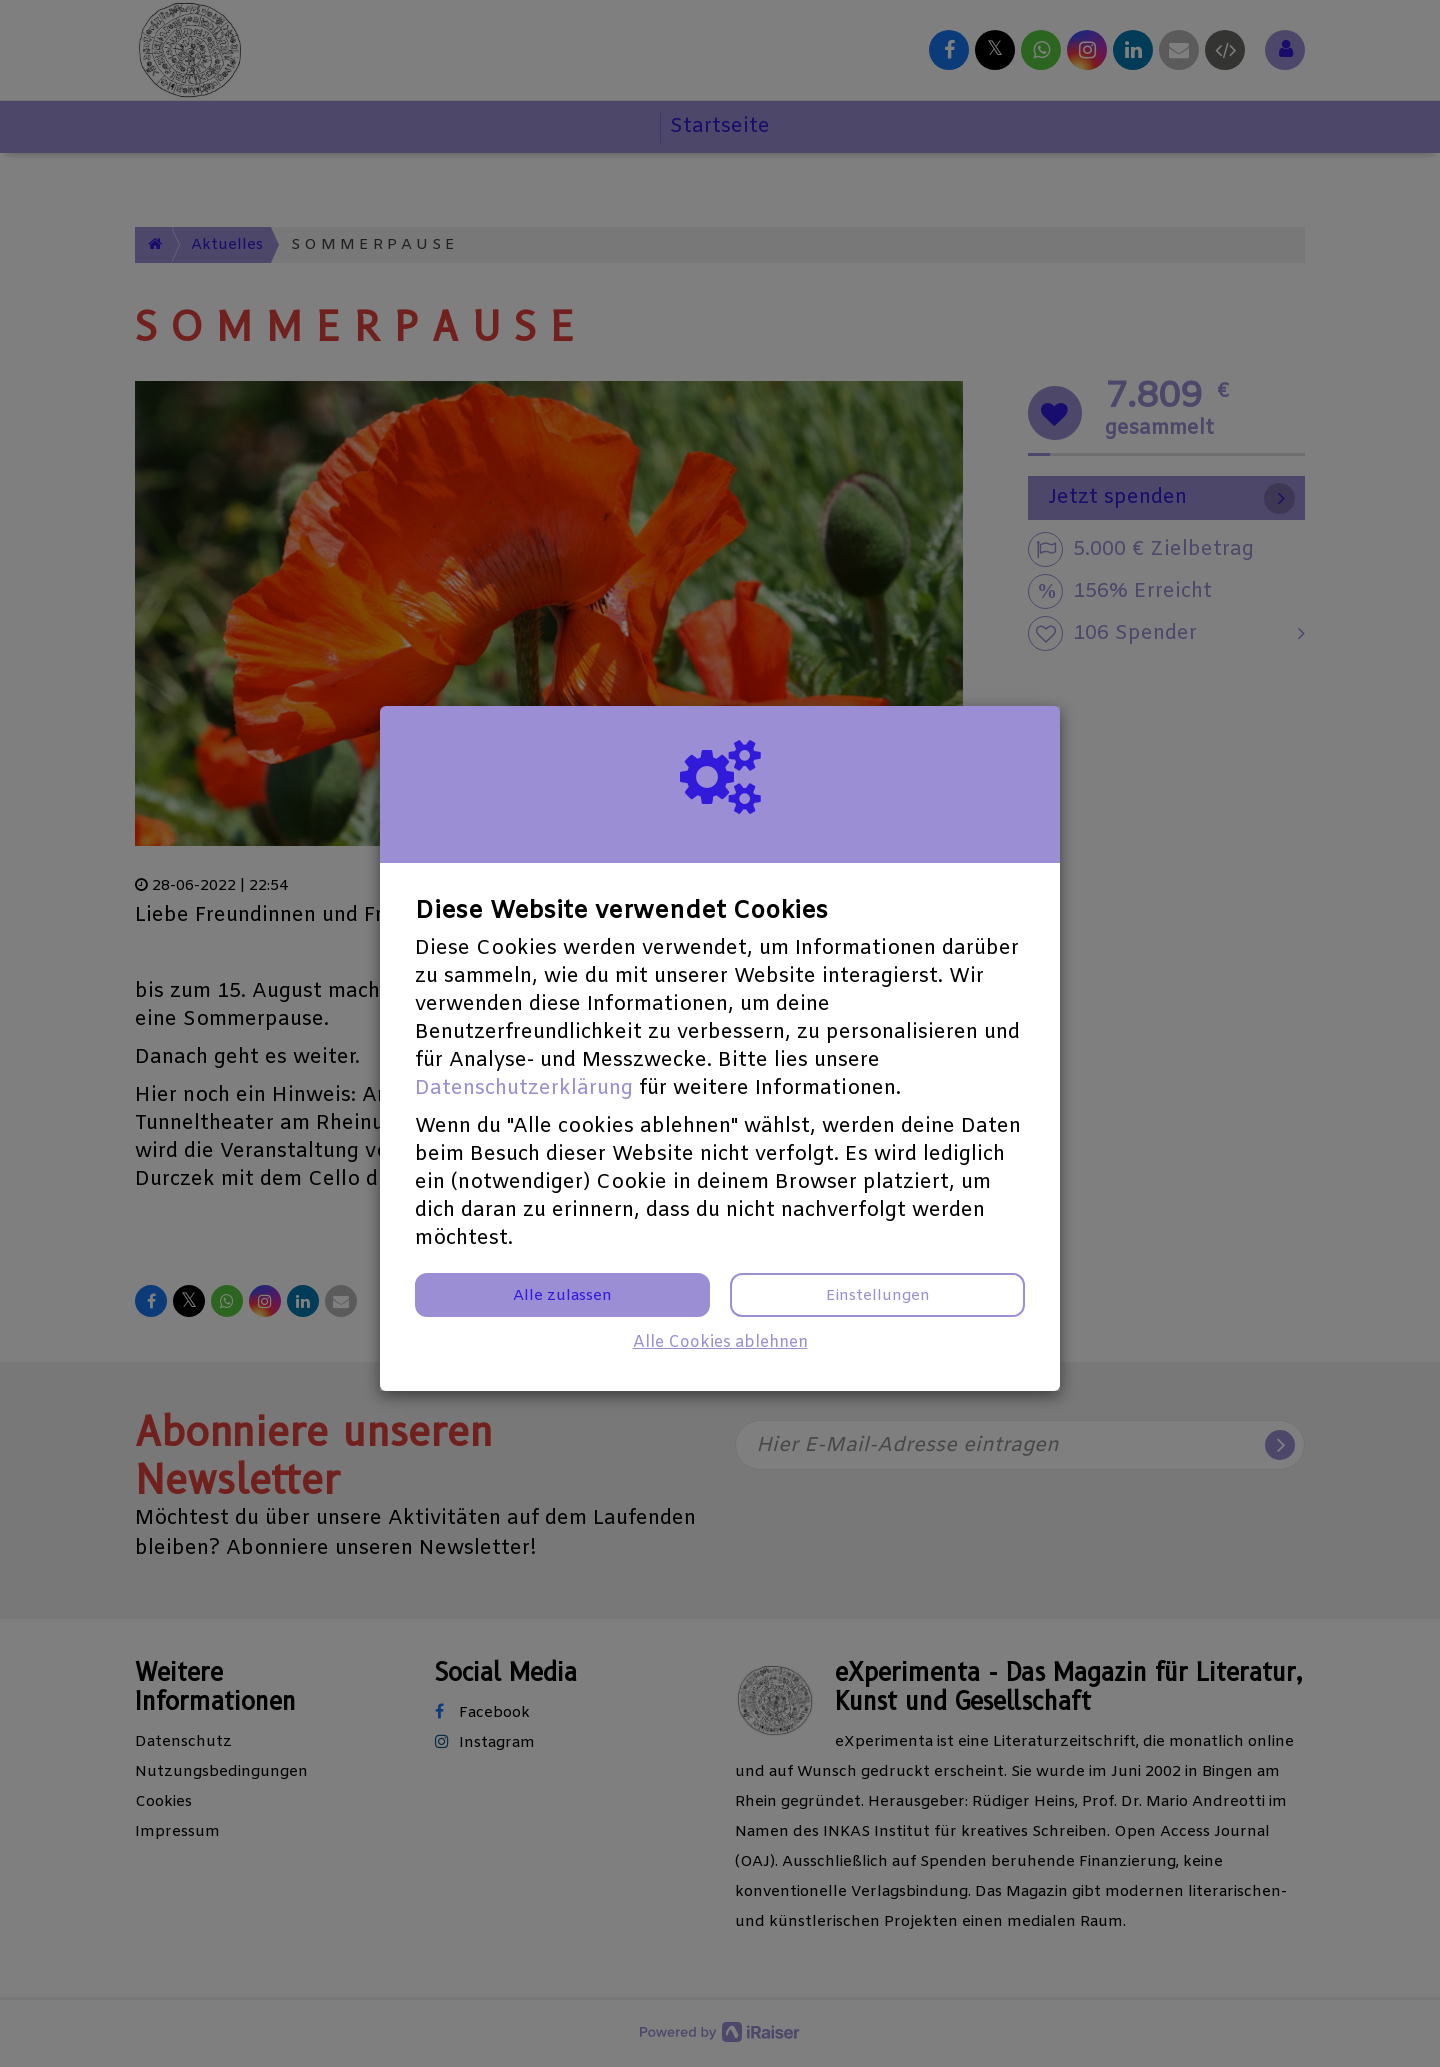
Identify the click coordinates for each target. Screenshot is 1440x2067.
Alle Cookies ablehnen (720, 1342)
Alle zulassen (562, 1296)
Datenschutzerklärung (524, 1088)
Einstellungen (878, 1296)
